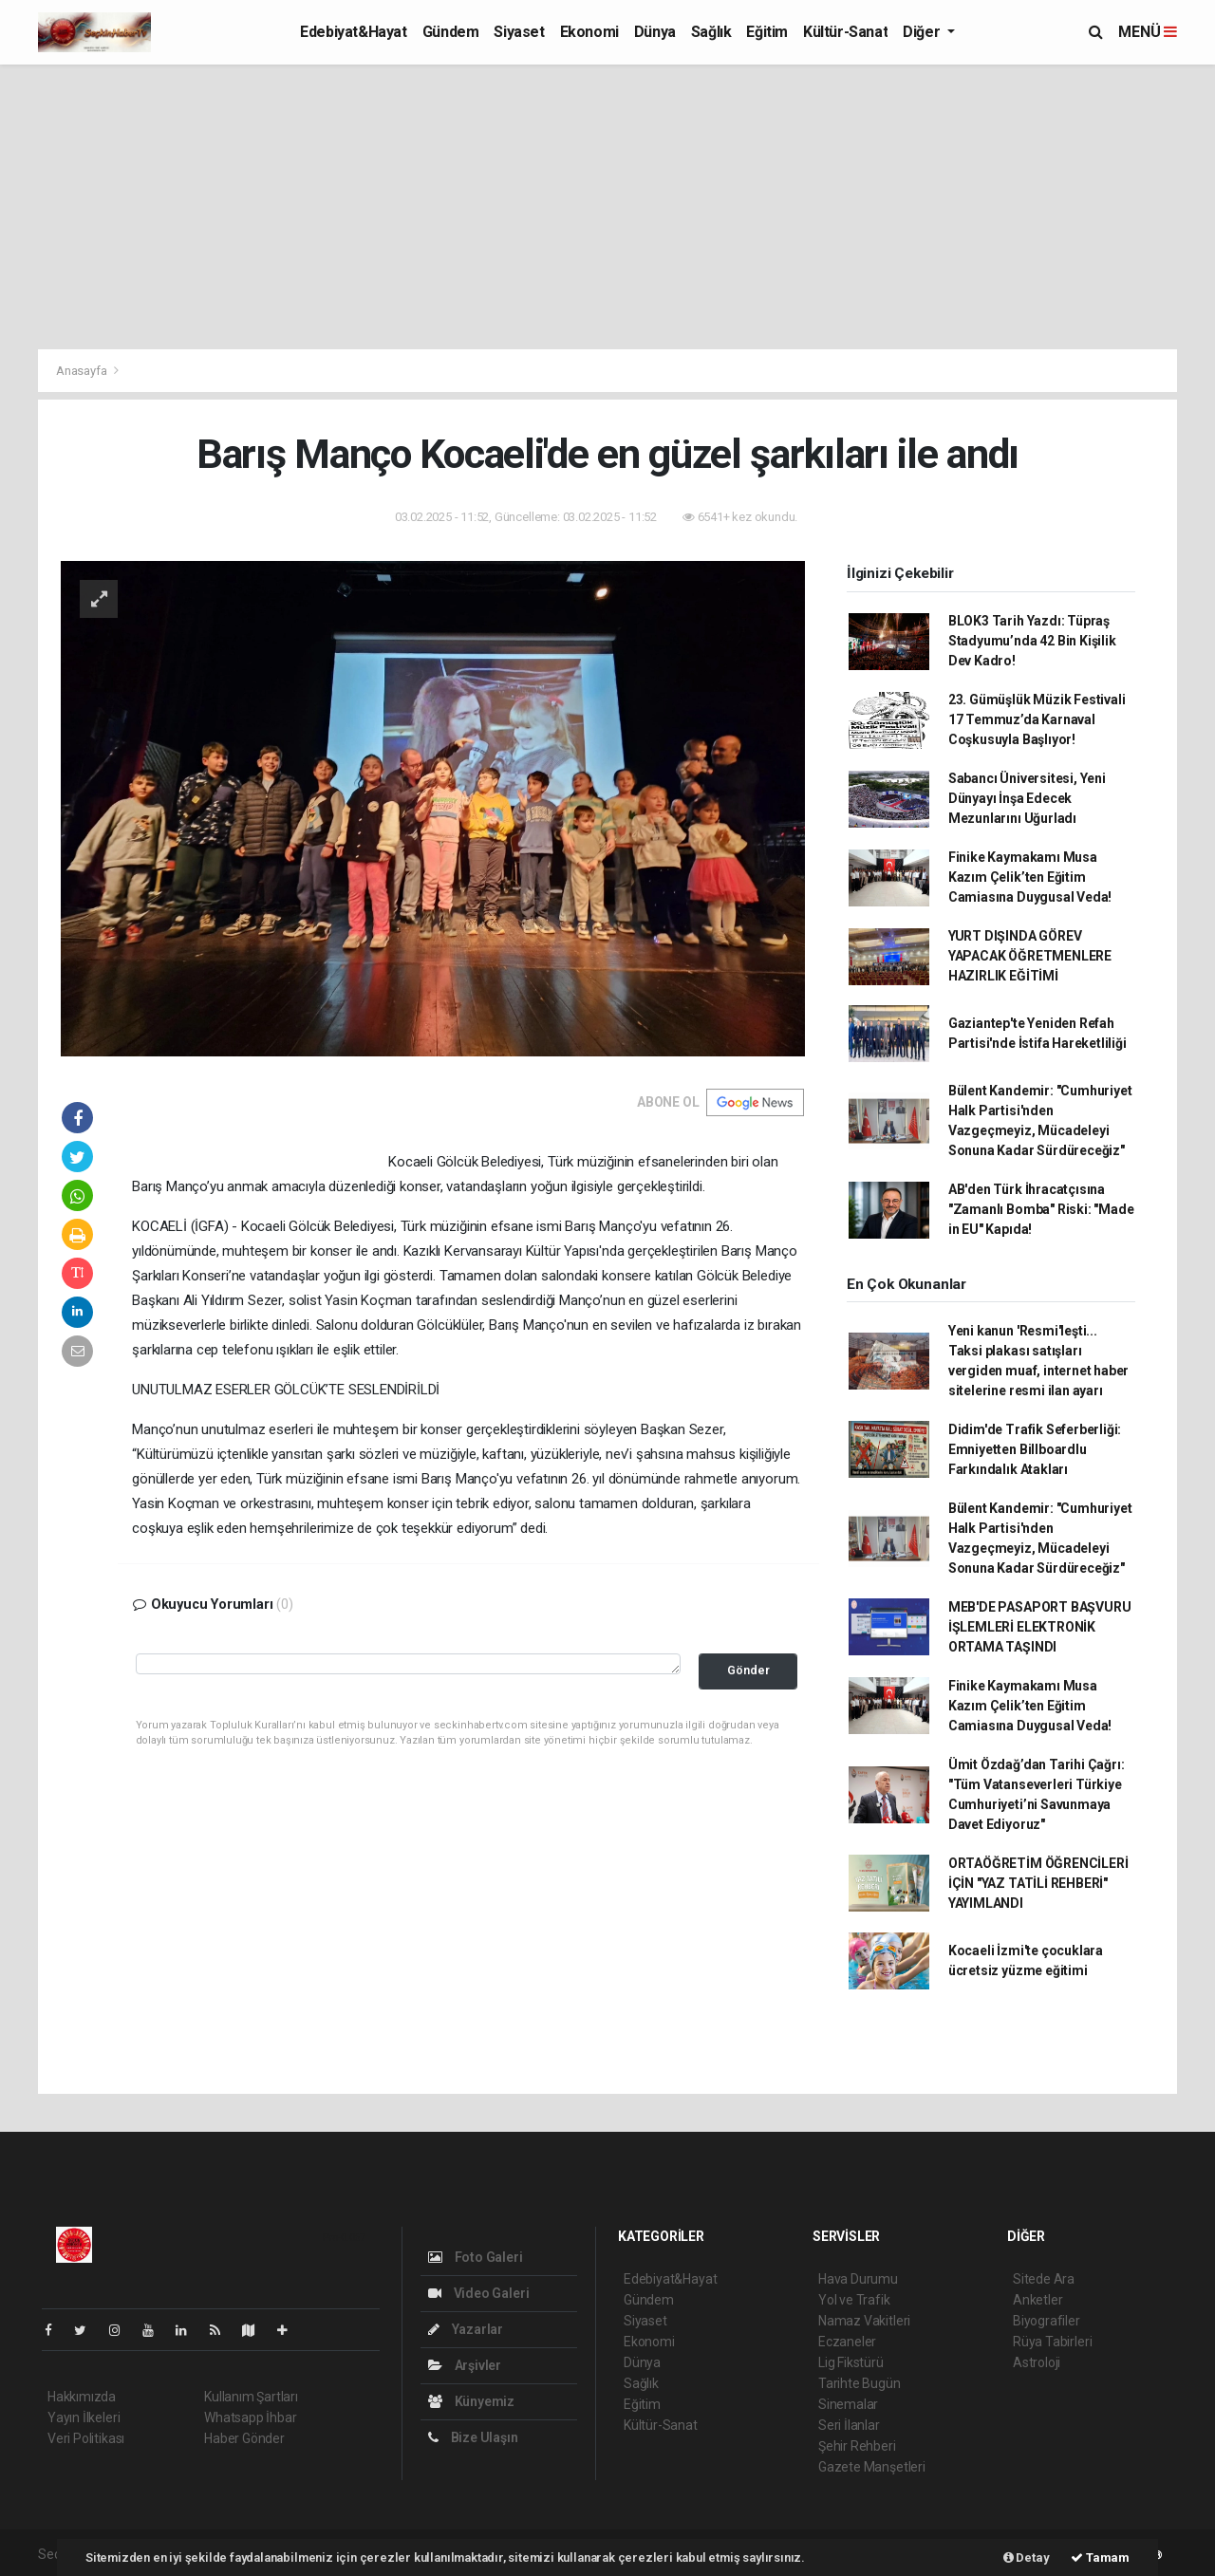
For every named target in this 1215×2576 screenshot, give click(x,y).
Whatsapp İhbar (250, 2417)
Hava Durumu (858, 2279)
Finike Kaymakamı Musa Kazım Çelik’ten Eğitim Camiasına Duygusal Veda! (1030, 877)
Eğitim (767, 32)
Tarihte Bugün (859, 2383)
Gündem (450, 32)
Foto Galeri (475, 2257)
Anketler (1037, 2299)
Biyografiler (1046, 2320)
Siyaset (519, 32)
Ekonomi (589, 32)
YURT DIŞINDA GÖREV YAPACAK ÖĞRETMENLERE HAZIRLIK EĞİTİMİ (1030, 955)
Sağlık (711, 32)
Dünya (655, 32)
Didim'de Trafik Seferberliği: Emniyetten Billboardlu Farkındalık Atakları (1034, 1449)
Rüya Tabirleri (1052, 2341)
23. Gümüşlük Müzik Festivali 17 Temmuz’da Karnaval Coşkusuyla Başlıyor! (1037, 719)
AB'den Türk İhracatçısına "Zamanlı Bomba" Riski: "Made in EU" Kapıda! (1041, 1209)
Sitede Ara (1044, 2279)
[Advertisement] (607, 207)
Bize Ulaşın (473, 2437)
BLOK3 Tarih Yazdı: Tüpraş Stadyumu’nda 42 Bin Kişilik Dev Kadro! (1032, 640)
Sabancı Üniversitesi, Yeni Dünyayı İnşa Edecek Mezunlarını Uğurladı (1027, 798)
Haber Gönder (244, 2438)
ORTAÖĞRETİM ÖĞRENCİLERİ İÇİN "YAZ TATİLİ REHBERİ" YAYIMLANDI (1038, 1883)
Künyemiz (471, 2401)
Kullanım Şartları (251, 2396)
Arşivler (464, 2365)
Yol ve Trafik (854, 2299)
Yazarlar (465, 2329)
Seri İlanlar (849, 2425)
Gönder (748, 1670)
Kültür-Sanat (845, 32)
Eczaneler (847, 2341)
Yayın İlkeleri (83, 2417)
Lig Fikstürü (851, 2362)
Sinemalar (848, 2404)
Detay (1026, 2557)
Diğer (923, 32)
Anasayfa (82, 371)
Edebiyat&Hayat (353, 32)
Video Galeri (478, 2293)
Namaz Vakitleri (864, 2320)
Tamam (1100, 2557)
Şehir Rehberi (857, 2446)
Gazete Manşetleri (871, 2466)
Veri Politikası (85, 2438)
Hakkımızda (81, 2396)
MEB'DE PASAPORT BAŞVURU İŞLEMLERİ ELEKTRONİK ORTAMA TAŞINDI (1039, 1626)
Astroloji (1036, 2362)
